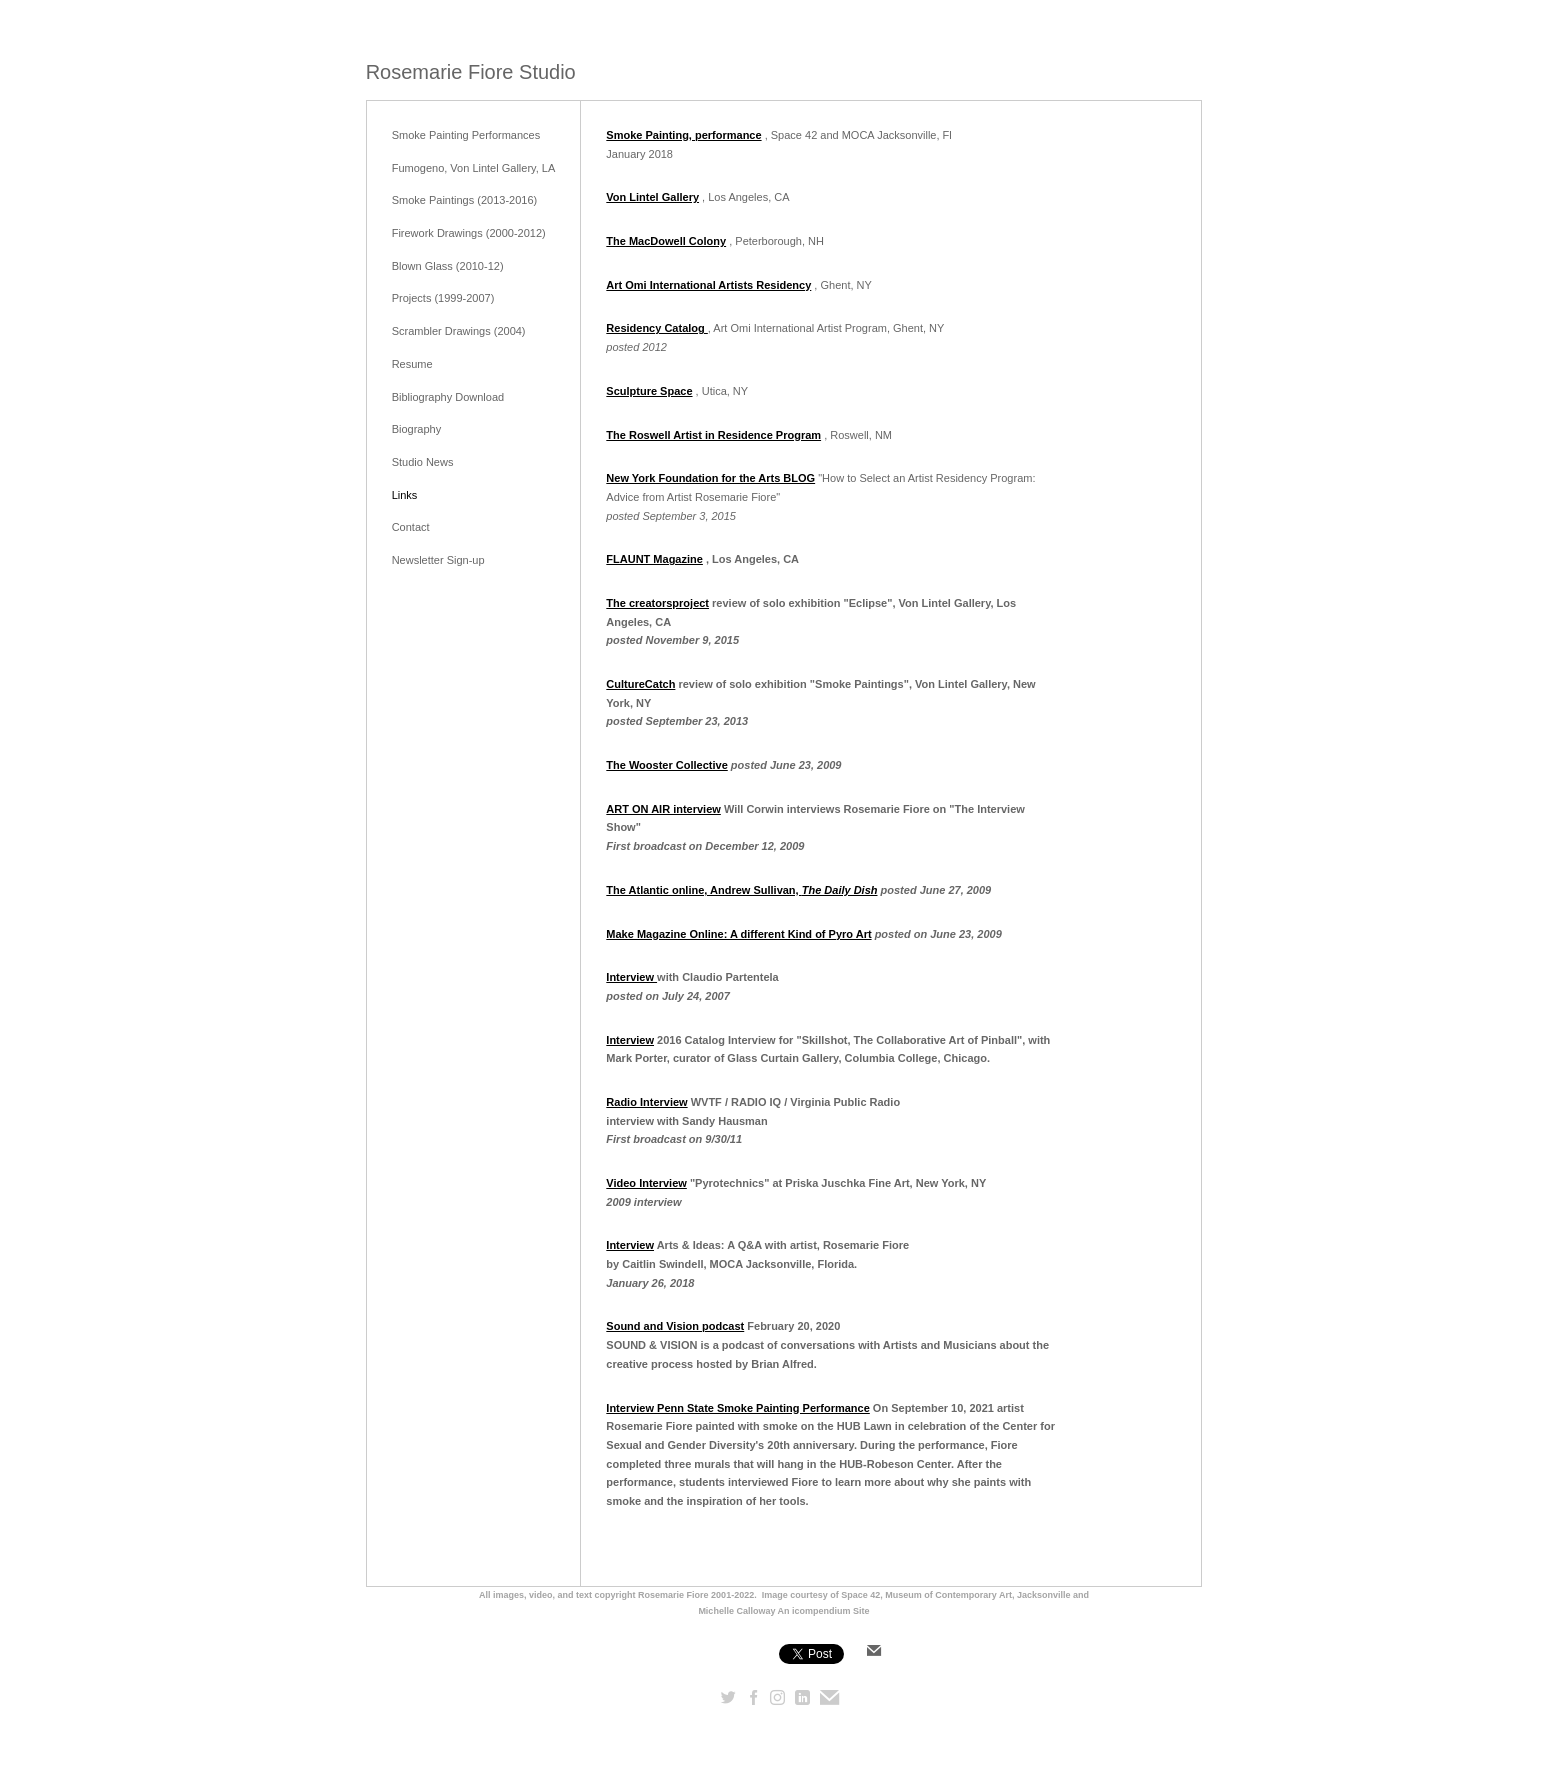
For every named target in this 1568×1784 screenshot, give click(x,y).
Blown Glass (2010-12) (448, 266)
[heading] (471, 72)
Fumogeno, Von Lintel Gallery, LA (474, 168)
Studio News (423, 462)
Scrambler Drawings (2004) (459, 331)
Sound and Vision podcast (675, 1326)
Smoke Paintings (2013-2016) (465, 200)
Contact (411, 527)
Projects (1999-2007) (443, 298)
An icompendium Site (824, 1611)
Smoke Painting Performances (466, 135)
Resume (412, 364)
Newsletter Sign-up (438, 560)
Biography (417, 429)
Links (405, 495)
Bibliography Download (448, 397)
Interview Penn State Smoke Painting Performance (737, 1408)
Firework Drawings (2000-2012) (469, 233)
